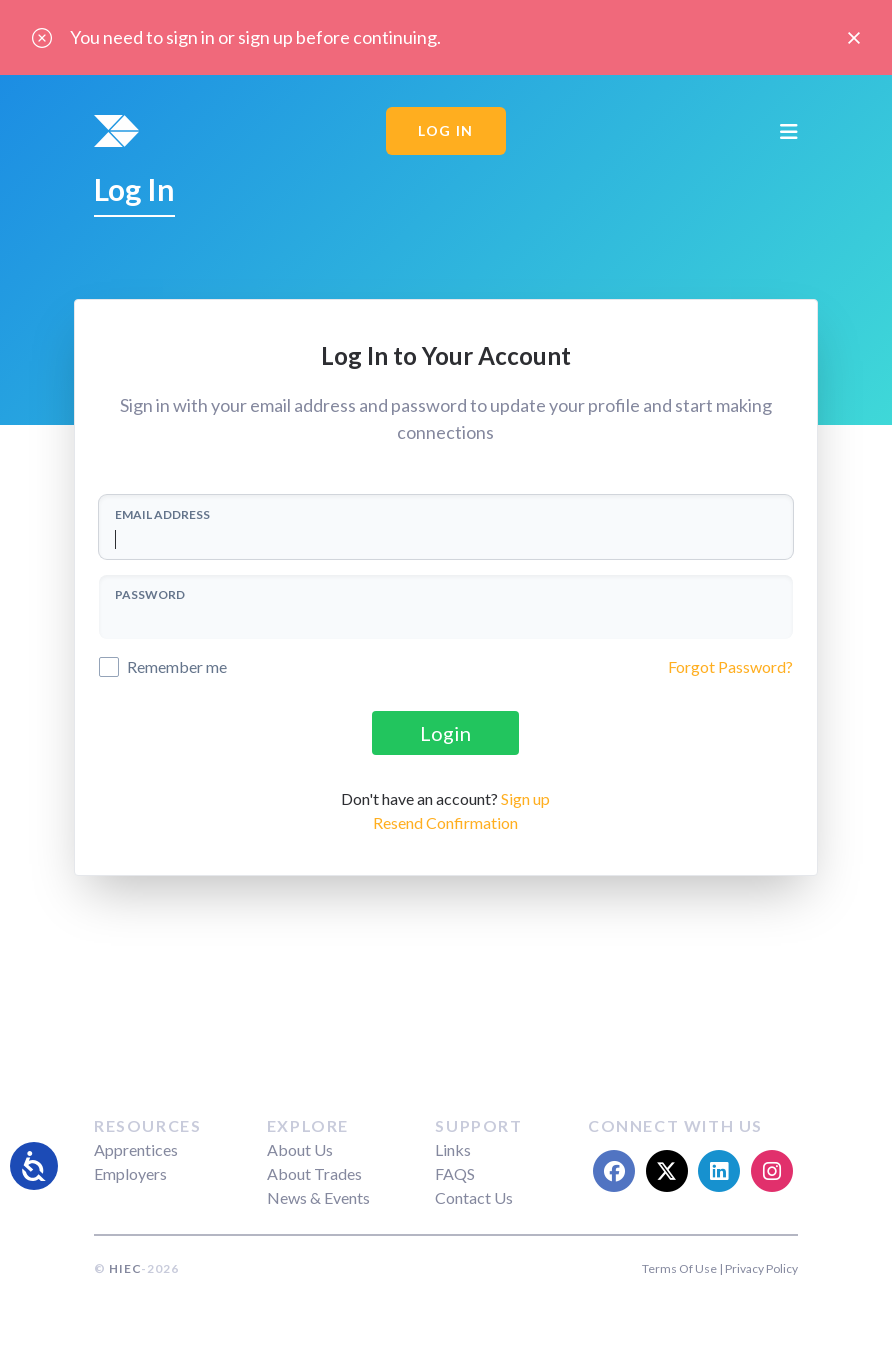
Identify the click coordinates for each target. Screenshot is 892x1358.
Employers (130, 1173)
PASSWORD (150, 594)
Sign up (525, 798)
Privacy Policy (761, 1268)
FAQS (455, 1173)
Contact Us (474, 1197)
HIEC (125, 1268)
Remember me (177, 666)
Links (453, 1149)
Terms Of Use (679, 1268)
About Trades (314, 1173)
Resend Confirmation (445, 822)
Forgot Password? (730, 666)
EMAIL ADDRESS (162, 514)
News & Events (318, 1197)
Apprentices (136, 1149)
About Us (300, 1149)
